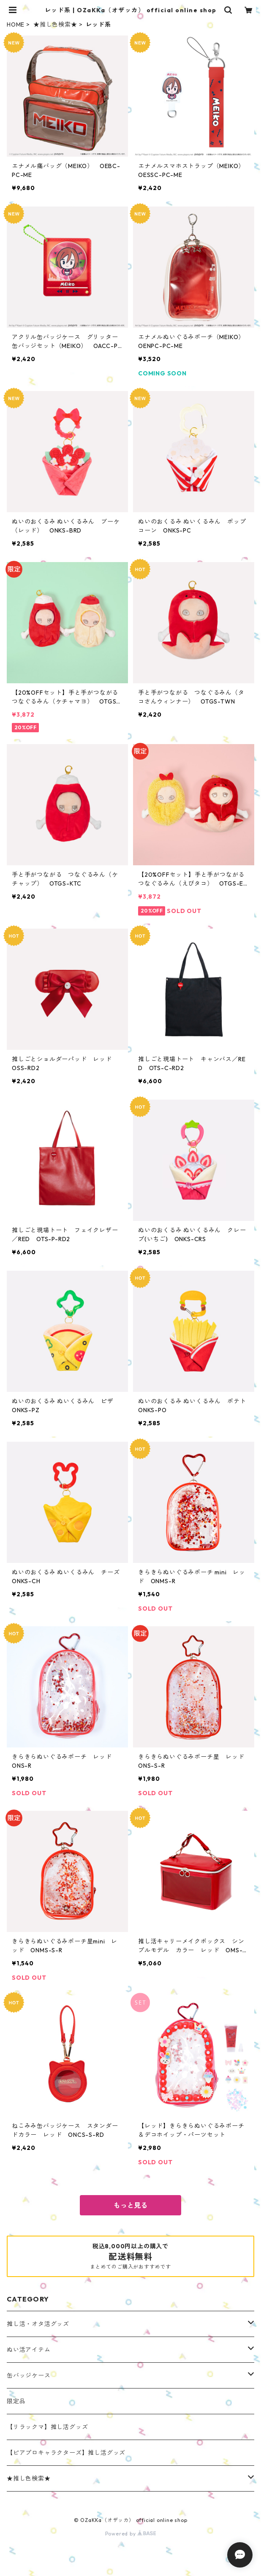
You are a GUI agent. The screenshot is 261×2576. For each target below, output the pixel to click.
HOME (15, 24)
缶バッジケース (29, 2375)
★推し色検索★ (55, 24)
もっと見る (130, 2205)
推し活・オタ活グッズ (38, 2324)
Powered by (130, 2533)
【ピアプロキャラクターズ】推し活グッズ (66, 2452)
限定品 (16, 2401)
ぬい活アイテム (29, 2349)
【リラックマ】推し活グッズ (47, 2427)
